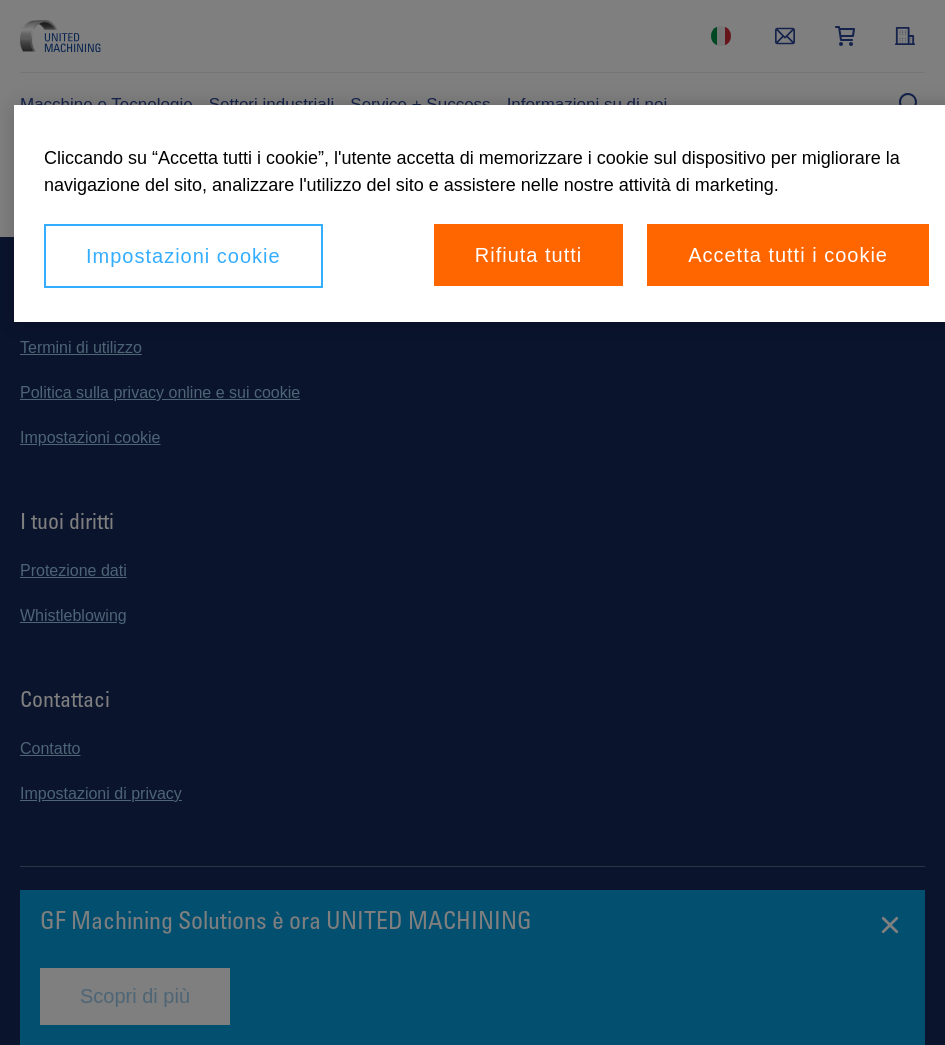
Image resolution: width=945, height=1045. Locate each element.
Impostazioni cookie (183, 256)
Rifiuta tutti (528, 255)
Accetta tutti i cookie (788, 255)
